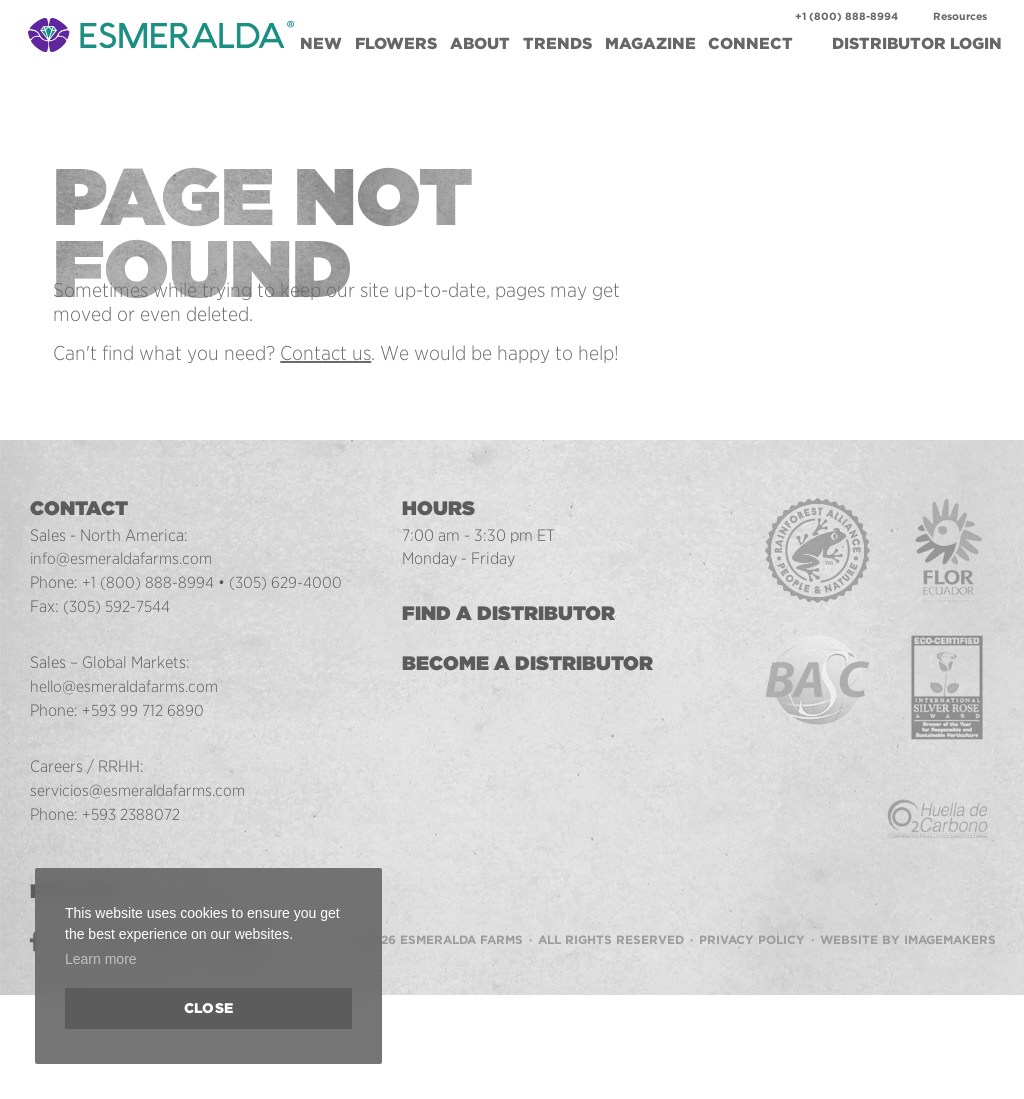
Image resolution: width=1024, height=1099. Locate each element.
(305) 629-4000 (286, 582)
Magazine (650, 43)
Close (208, 1008)
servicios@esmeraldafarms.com (140, 790)
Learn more (101, 959)
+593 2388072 (132, 814)
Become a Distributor (529, 663)
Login (917, 43)
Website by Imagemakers (908, 939)
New (321, 43)
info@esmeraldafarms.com (123, 558)
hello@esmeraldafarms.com (127, 686)
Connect (750, 43)
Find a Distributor (510, 613)
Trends (557, 43)
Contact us (325, 353)
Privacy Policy (752, 939)
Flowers (396, 43)
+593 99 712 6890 (144, 710)
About (480, 43)
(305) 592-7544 (118, 606)
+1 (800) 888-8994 (846, 16)
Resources (960, 16)
